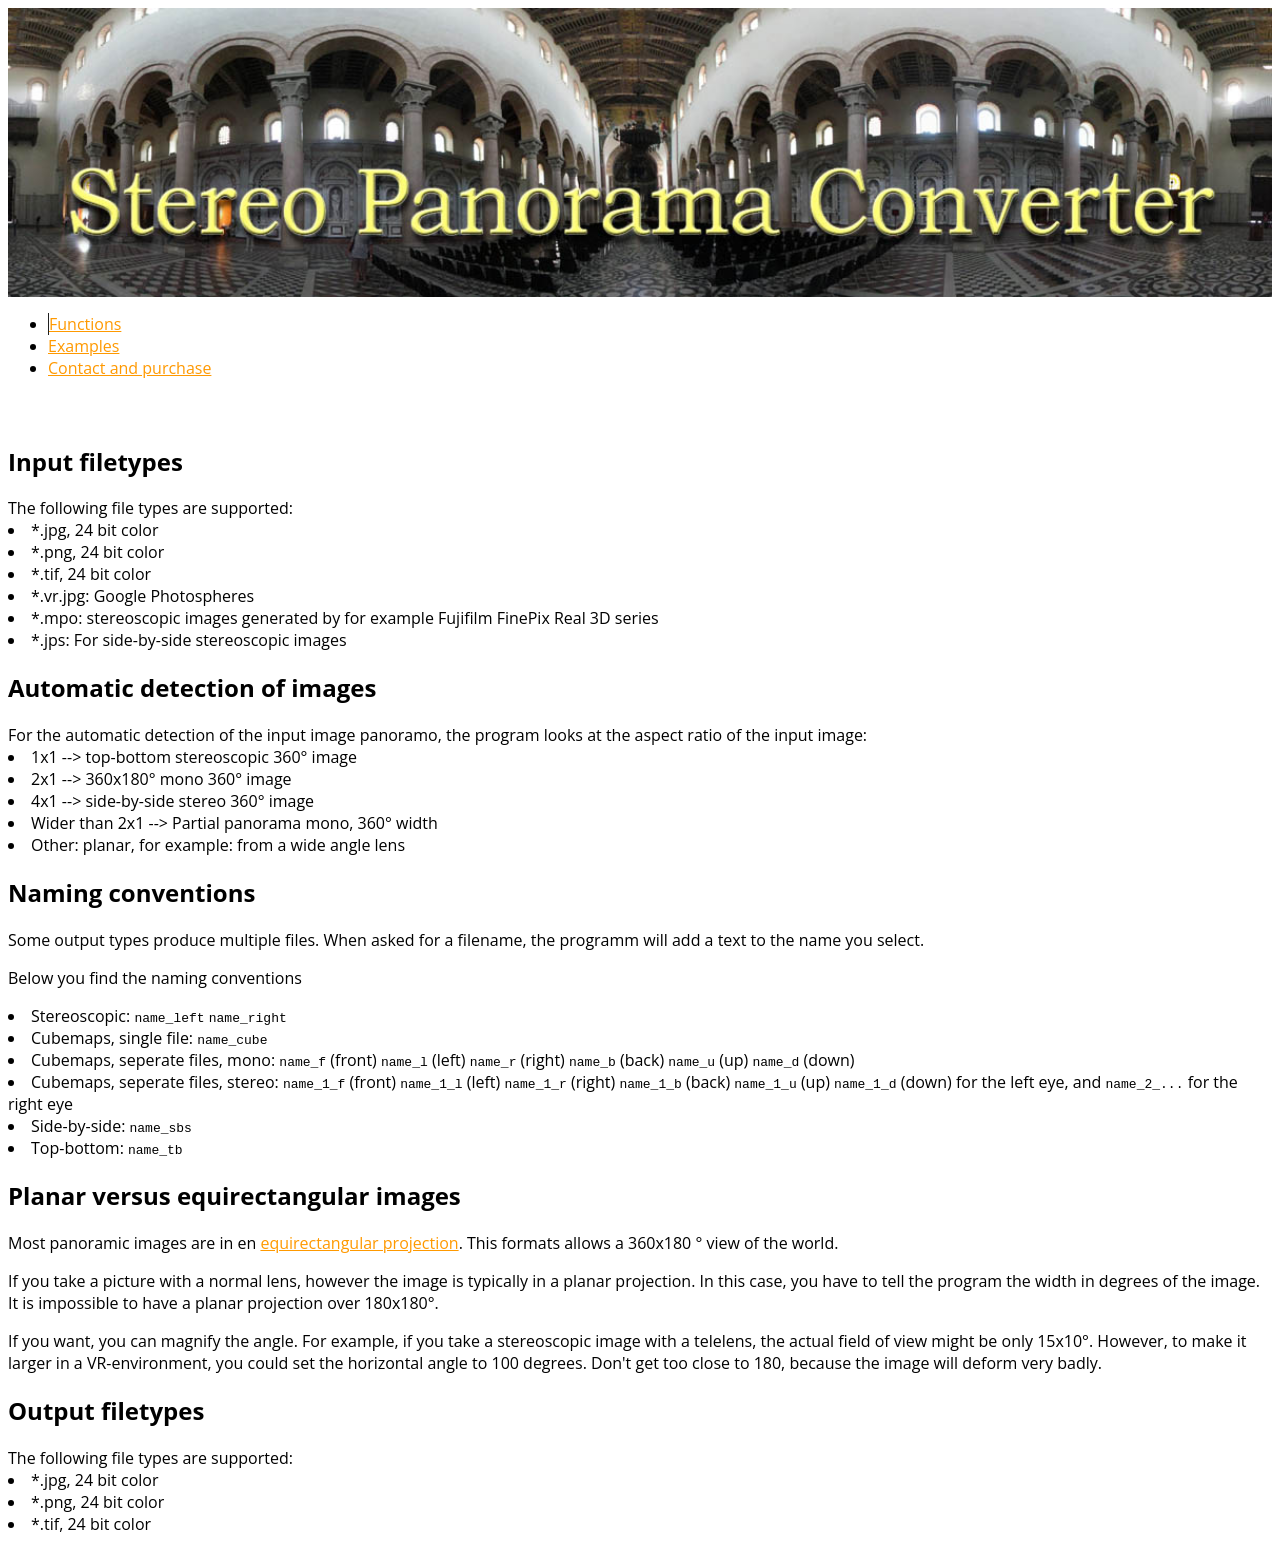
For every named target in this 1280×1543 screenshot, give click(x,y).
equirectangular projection (359, 1243)
